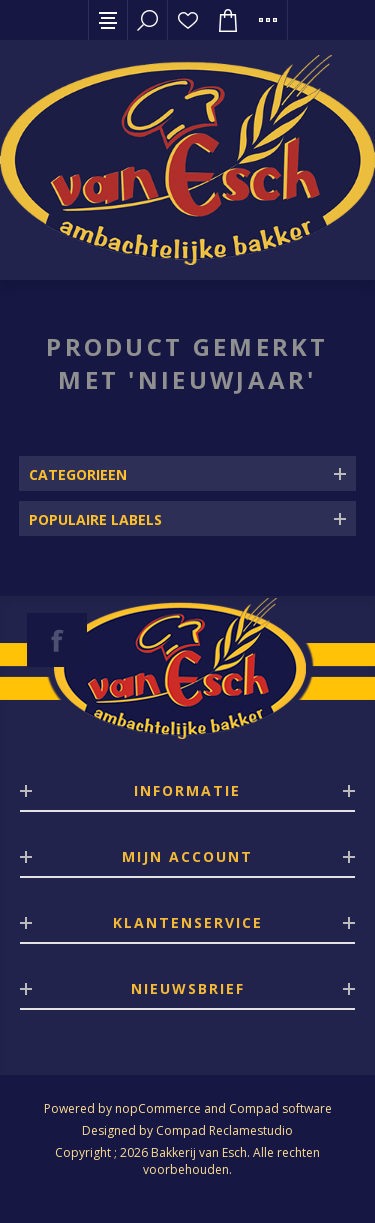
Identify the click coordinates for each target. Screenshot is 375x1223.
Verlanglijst (188, 20)
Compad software (280, 1108)
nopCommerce (158, 1108)
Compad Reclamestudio (224, 1130)
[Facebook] (57, 640)
